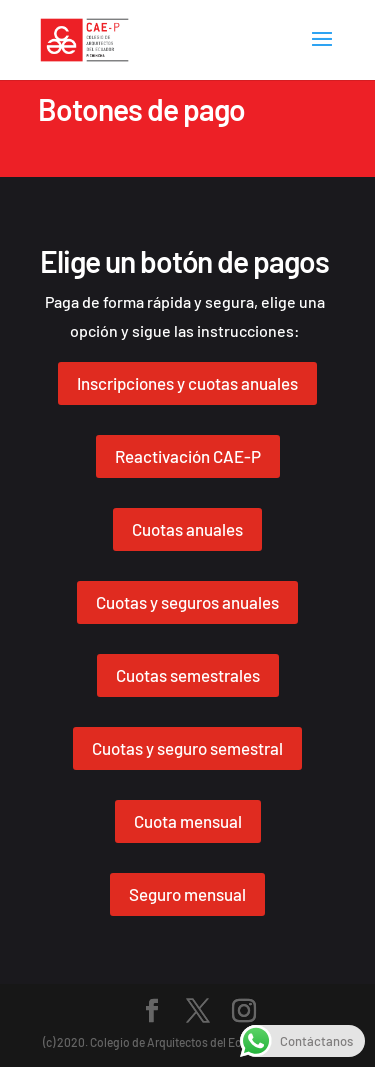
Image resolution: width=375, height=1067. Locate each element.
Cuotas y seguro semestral (187, 748)
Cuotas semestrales (188, 675)
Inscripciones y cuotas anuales (187, 383)
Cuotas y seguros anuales (187, 602)
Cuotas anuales (187, 529)
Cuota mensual (188, 821)
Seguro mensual (187, 894)
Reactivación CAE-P (188, 456)
